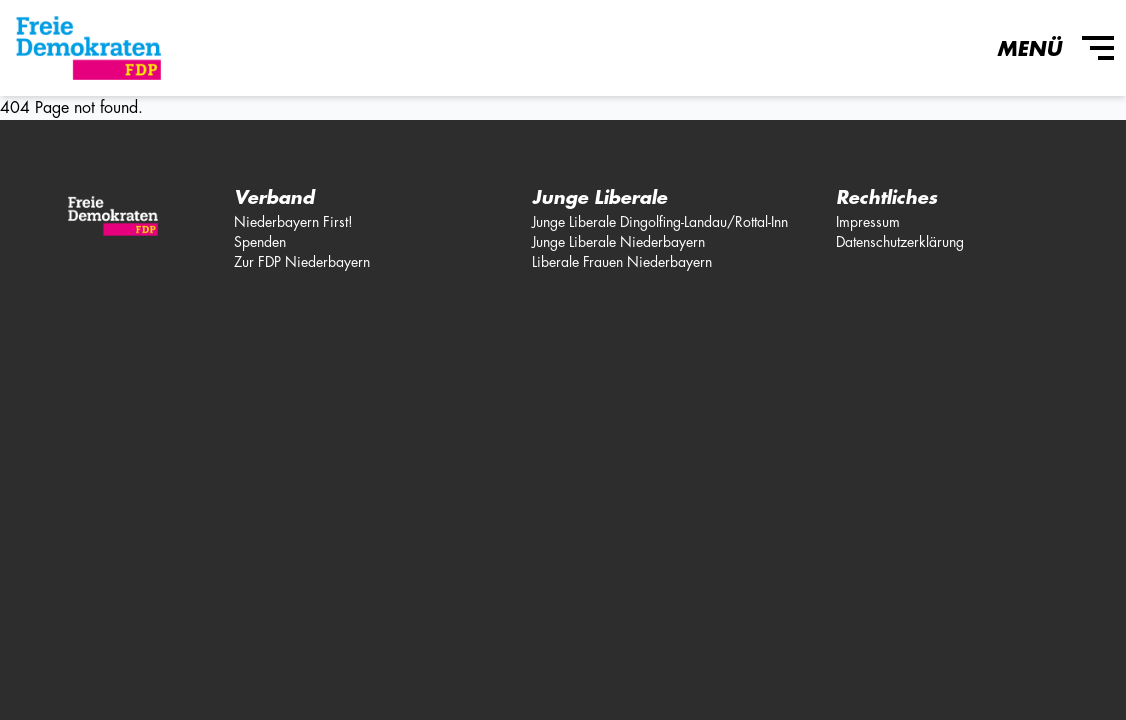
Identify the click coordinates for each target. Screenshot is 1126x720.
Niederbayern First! (293, 222)
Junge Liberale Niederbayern (618, 242)
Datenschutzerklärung (900, 242)
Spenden (260, 242)
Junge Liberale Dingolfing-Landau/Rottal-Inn (660, 222)
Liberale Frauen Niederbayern (622, 262)
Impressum (868, 222)
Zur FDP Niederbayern (302, 262)
